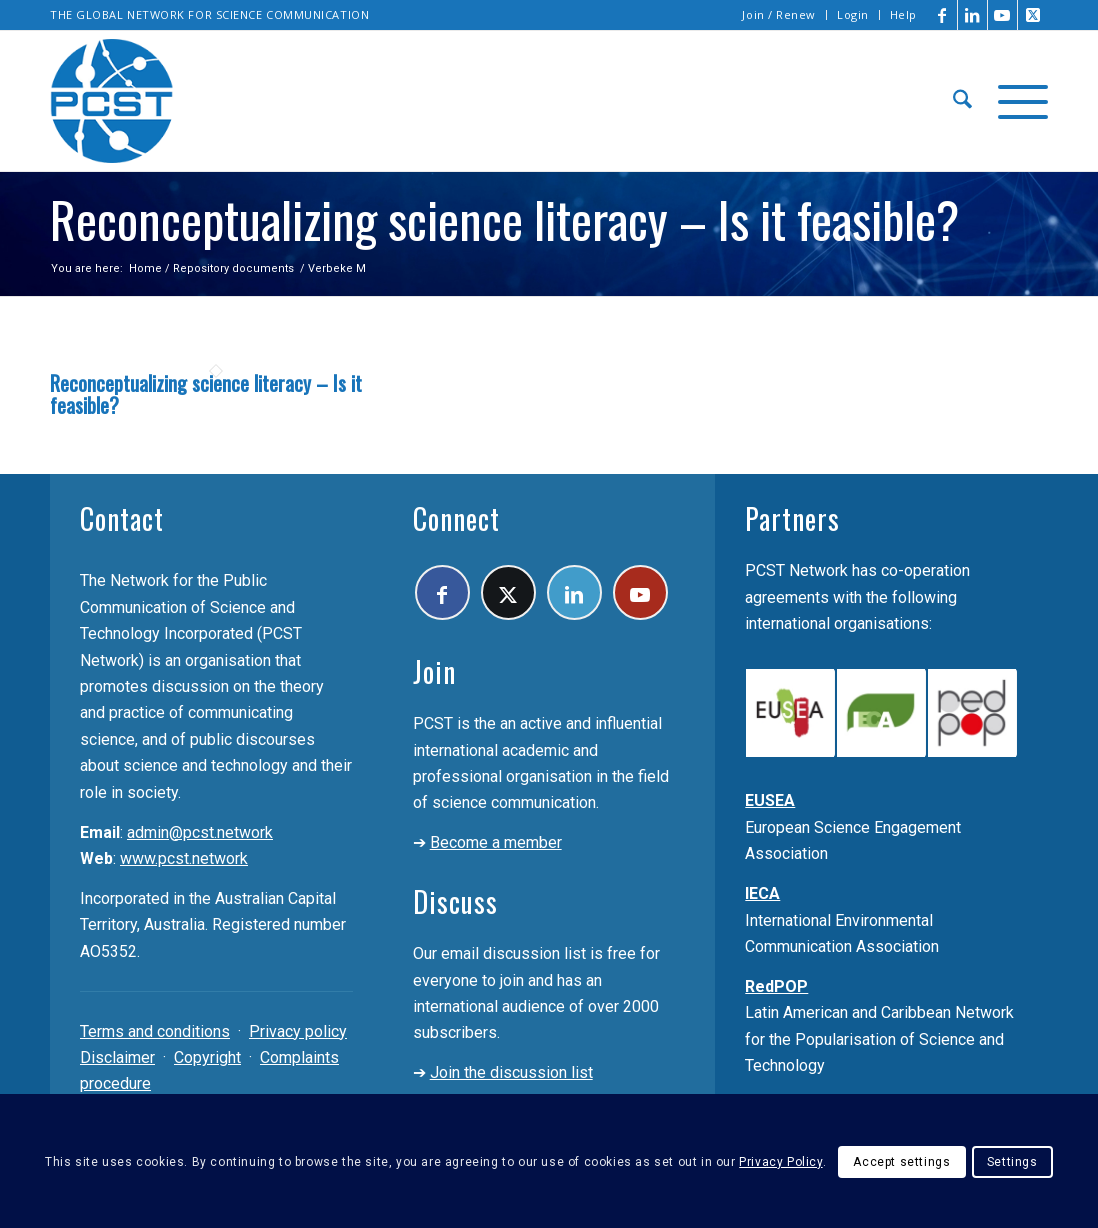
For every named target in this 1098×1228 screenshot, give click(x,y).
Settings (1012, 1162)
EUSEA (770, 800)
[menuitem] (779, 15)
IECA (762, 893)
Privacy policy (298, 1031)
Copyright (207, 1057)
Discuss (455, 901)
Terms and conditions (155, 1031)
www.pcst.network (184, 858)
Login (853, 14)
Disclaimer (117, 1057)
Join (434, 671)
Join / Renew (779, 14)
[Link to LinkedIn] (972, 15)
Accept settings (901, 1162)
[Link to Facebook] (942, 15)
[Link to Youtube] (1002, 15)
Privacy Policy (780, 1162)
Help (903, 14)
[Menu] (1016, 101)
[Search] (962, 101)
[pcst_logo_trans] (112, 101)
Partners (792, 518)
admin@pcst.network (200, 832)
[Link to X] (1033, 15)
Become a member (496, 842)
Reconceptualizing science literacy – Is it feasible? (206, 394)
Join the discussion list (511, 1072)
